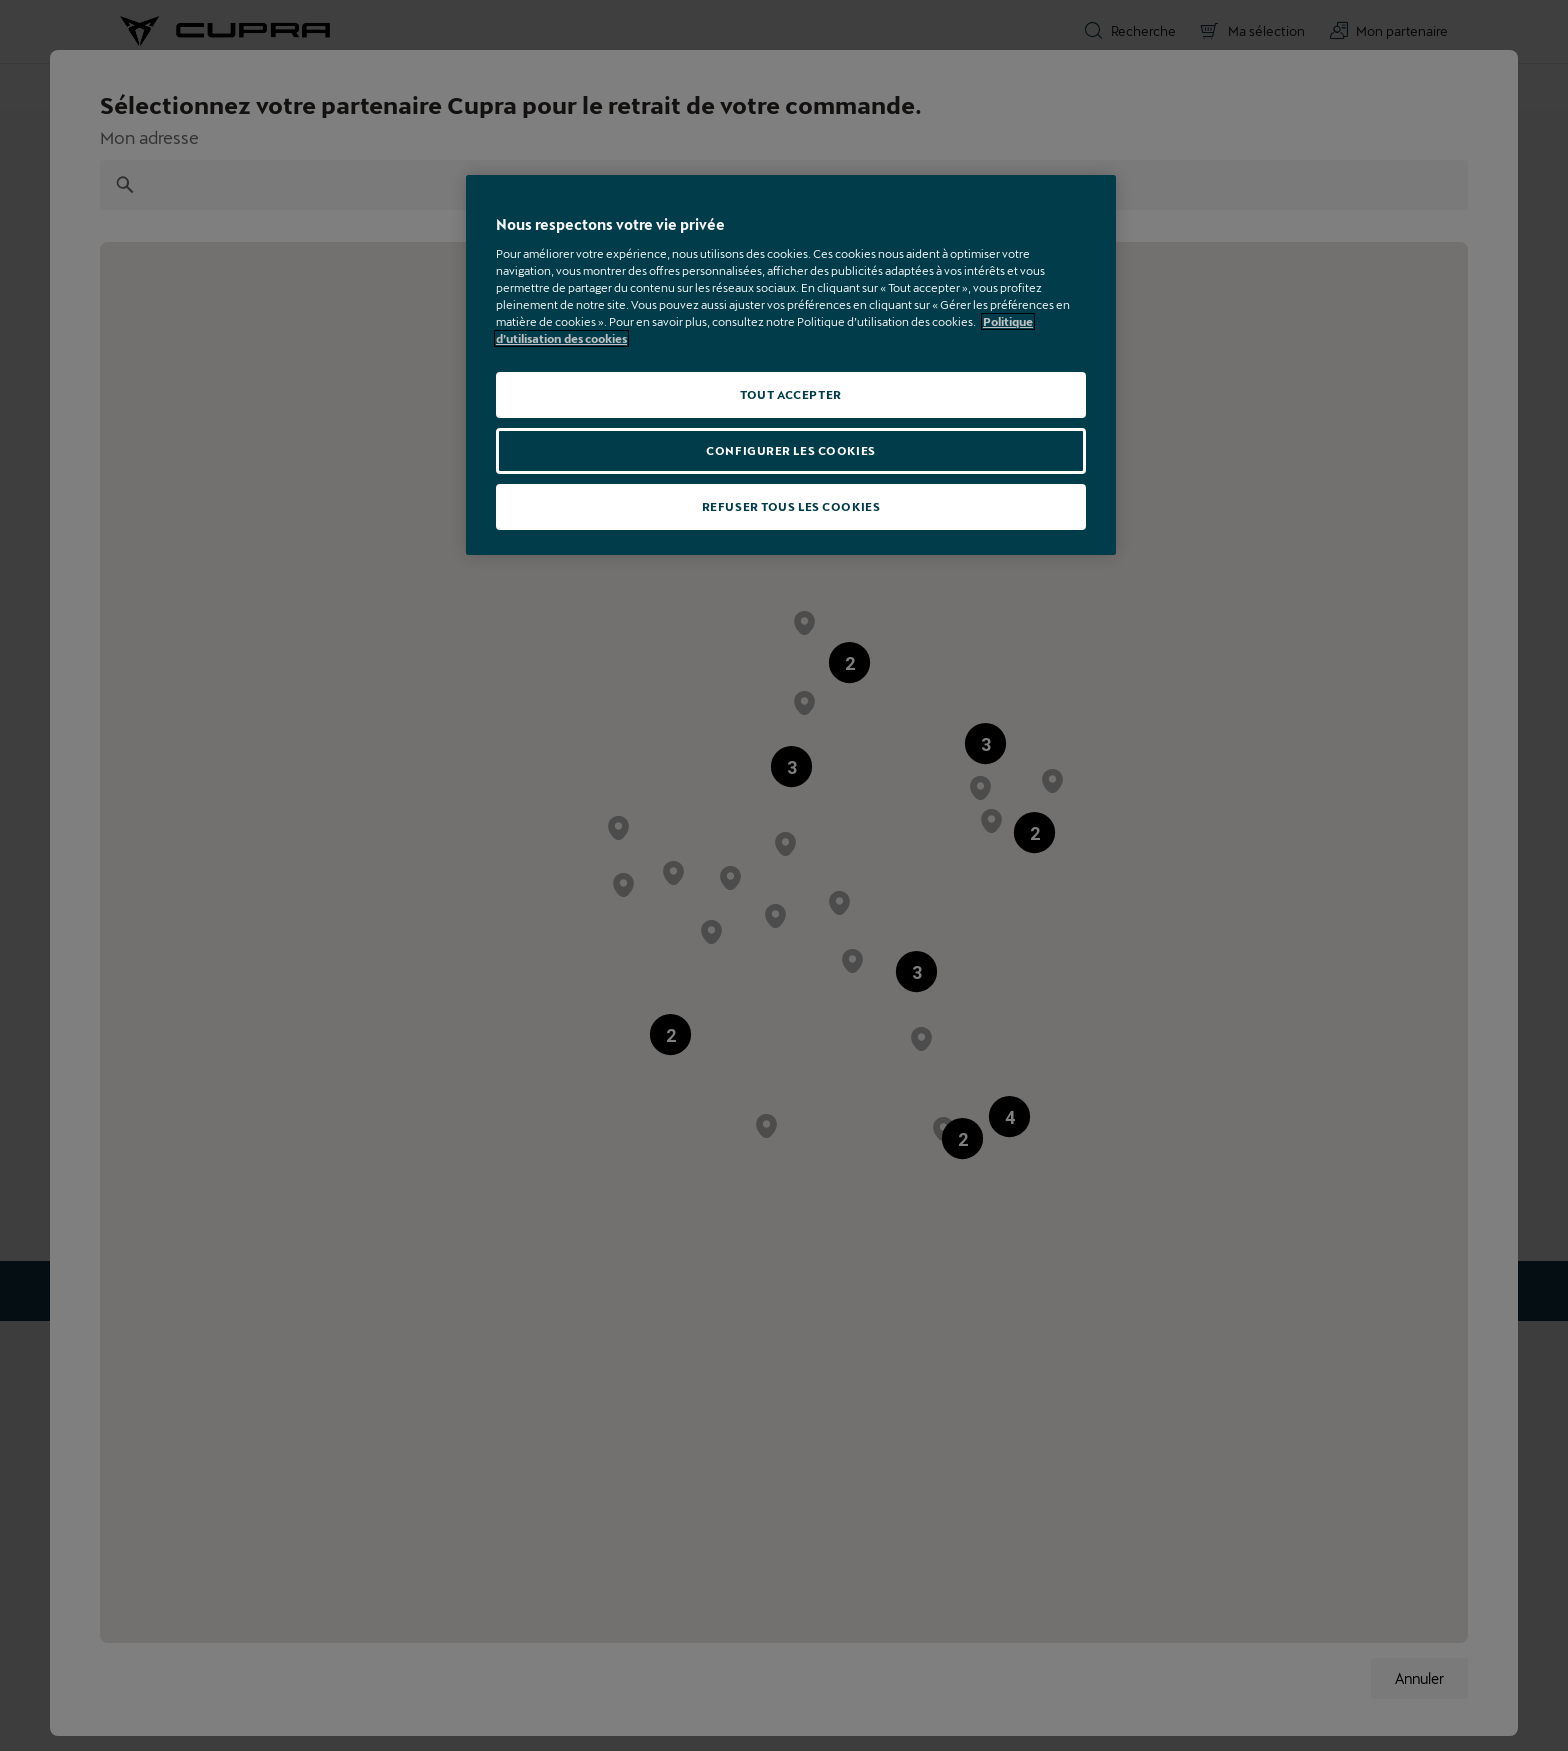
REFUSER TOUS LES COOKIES (791, 506)
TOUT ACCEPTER (790, 394)
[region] (791, 365)
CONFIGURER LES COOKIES (791, 450)
